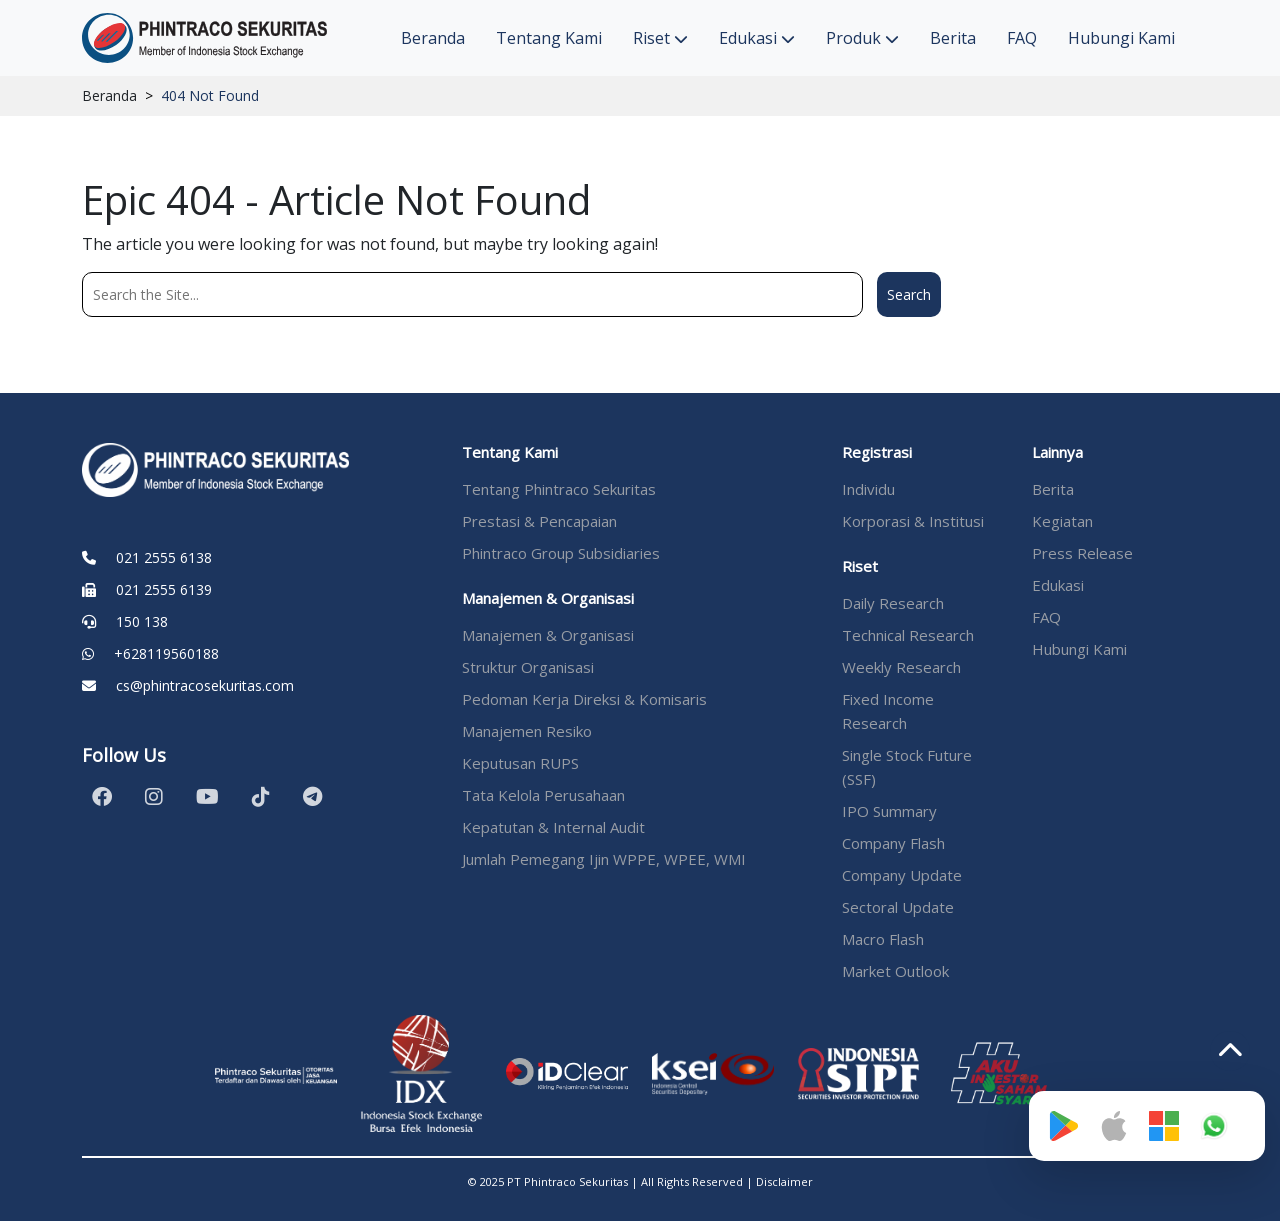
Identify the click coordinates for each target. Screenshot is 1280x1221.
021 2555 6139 (164, 589)
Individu (868, 489)
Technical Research (908, 635)
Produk (862, 38)
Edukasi (757, 38)
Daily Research (893, 603)
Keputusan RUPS (520, 763)
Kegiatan (1062, 521)
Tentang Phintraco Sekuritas (559, 489)
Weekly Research (901, 667)
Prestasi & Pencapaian (539, 521)
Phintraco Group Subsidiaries (561, 553)
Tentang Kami (549, 38)
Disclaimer (784, 1181)
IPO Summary (889, 811)
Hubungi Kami (1121, 38)
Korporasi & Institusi (913, 521)
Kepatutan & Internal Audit (553, 827)
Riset (660, 38)
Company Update (902, 875)
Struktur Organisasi (528, 667)
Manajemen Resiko (527, 731)
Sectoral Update (898, 907)
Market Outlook (895, 971)
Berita (953, 38)
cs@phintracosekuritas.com (205, 685)
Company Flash (893, 843)
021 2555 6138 (164, 557)
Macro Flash (883, 939)
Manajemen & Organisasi (548, 635)
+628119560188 (166, 653)
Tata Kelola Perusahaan (543, 795)
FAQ (1022, 38)
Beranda (433, 38)
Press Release (1082, 553)
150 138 (142, 621)
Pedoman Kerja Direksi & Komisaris (584, 699)
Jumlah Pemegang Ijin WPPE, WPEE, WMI (604, 859)
